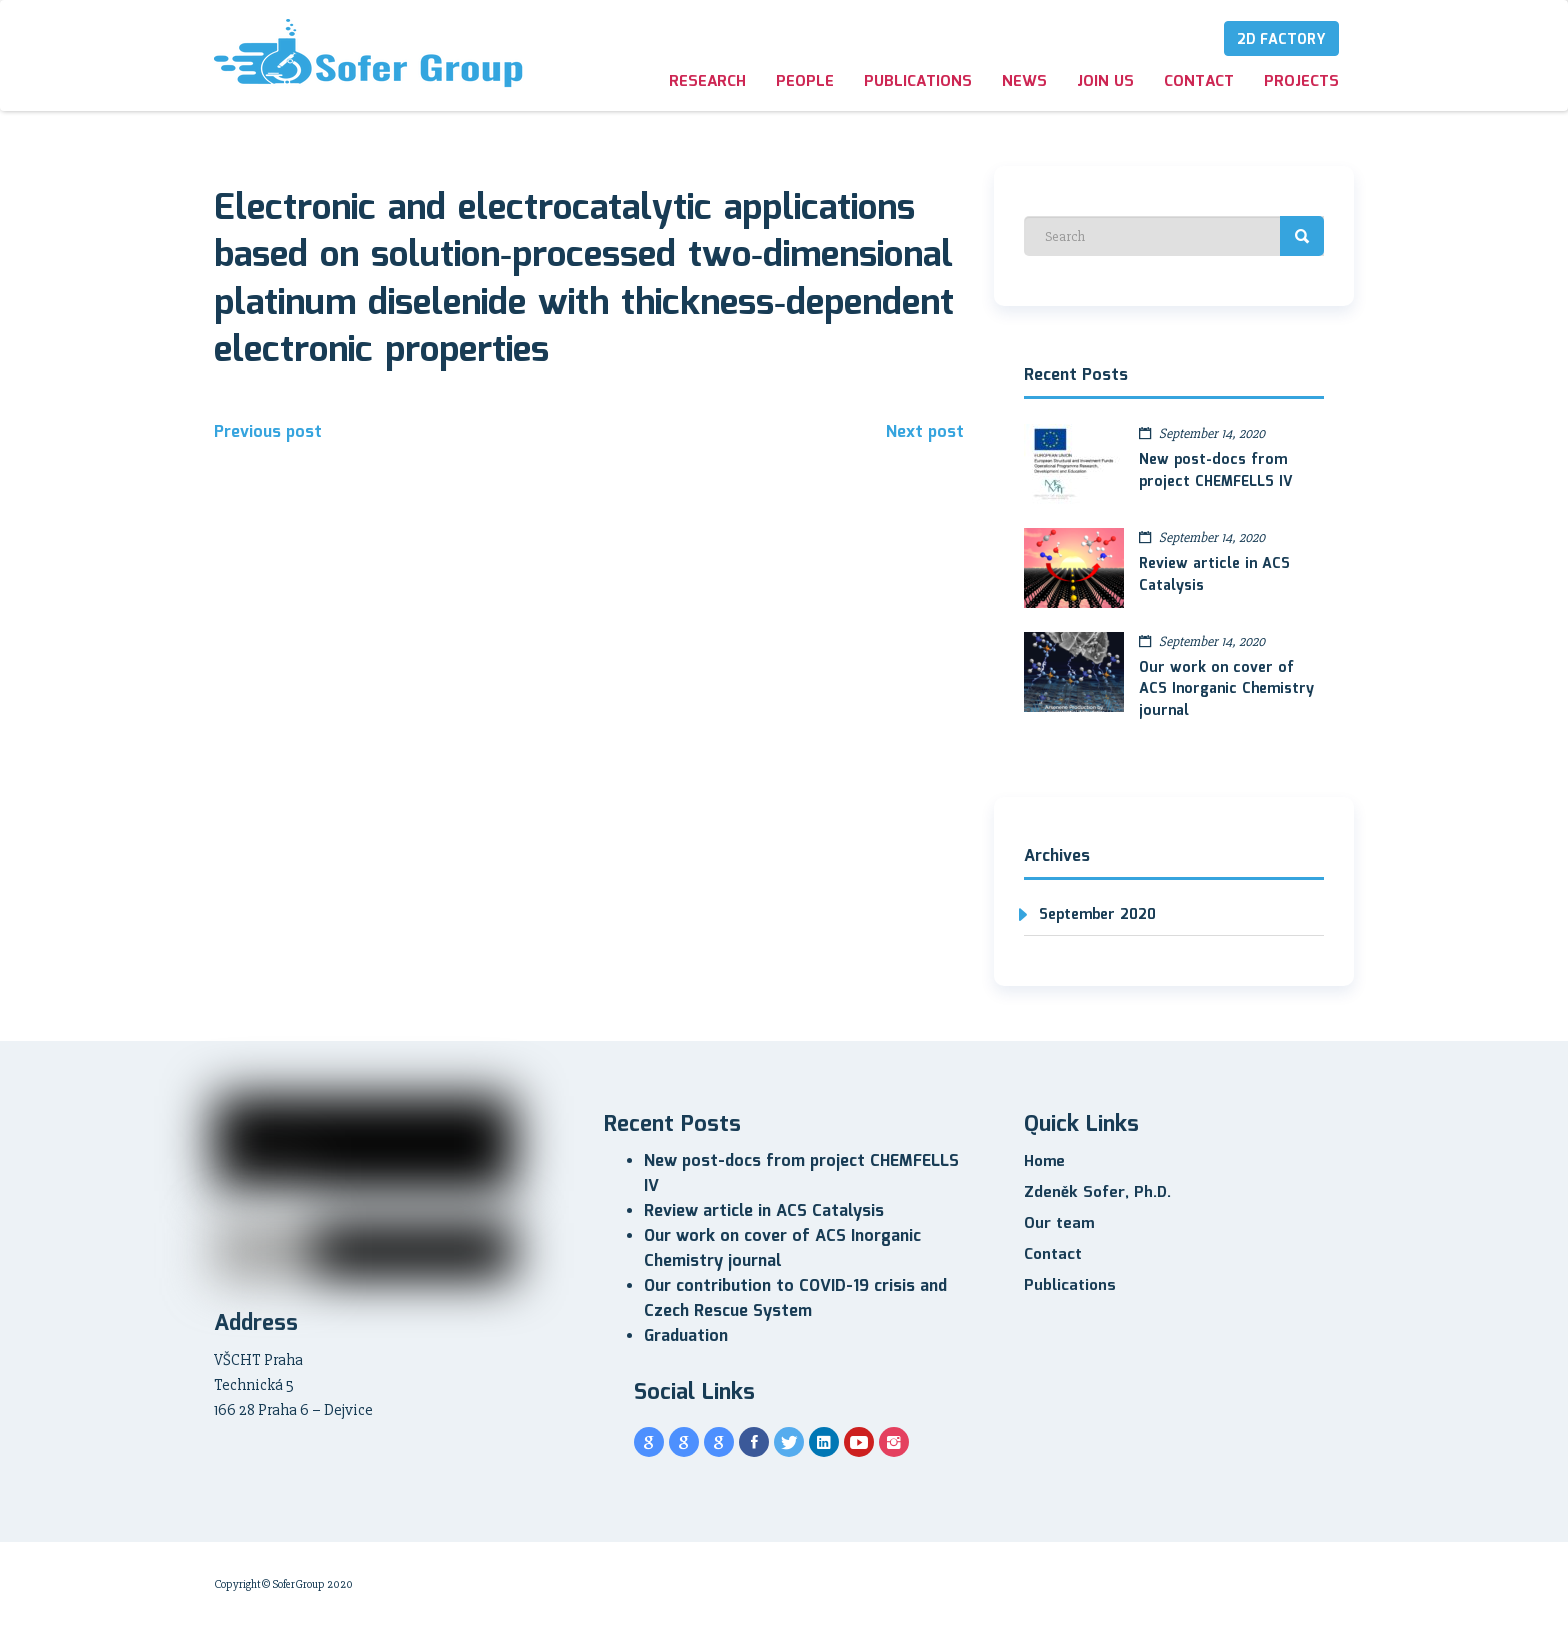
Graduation (686, 1336)
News (1024, 82)
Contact (1199, 82)
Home (1044, 1162)
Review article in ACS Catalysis (1214, 575)
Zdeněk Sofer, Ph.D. (1097, 1193)
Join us (1105, 82)
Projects (1301, 82)
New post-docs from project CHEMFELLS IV (1216, 471)
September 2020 (1097, 915)
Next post (925, 432)
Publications (918, 82)
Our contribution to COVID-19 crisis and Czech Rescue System (795, 1299)
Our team (1059, 1224)
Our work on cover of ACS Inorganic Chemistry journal (1226, 690)
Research (707, 82)
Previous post (268, 432)
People (805, 82)
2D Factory (1281, 40)
